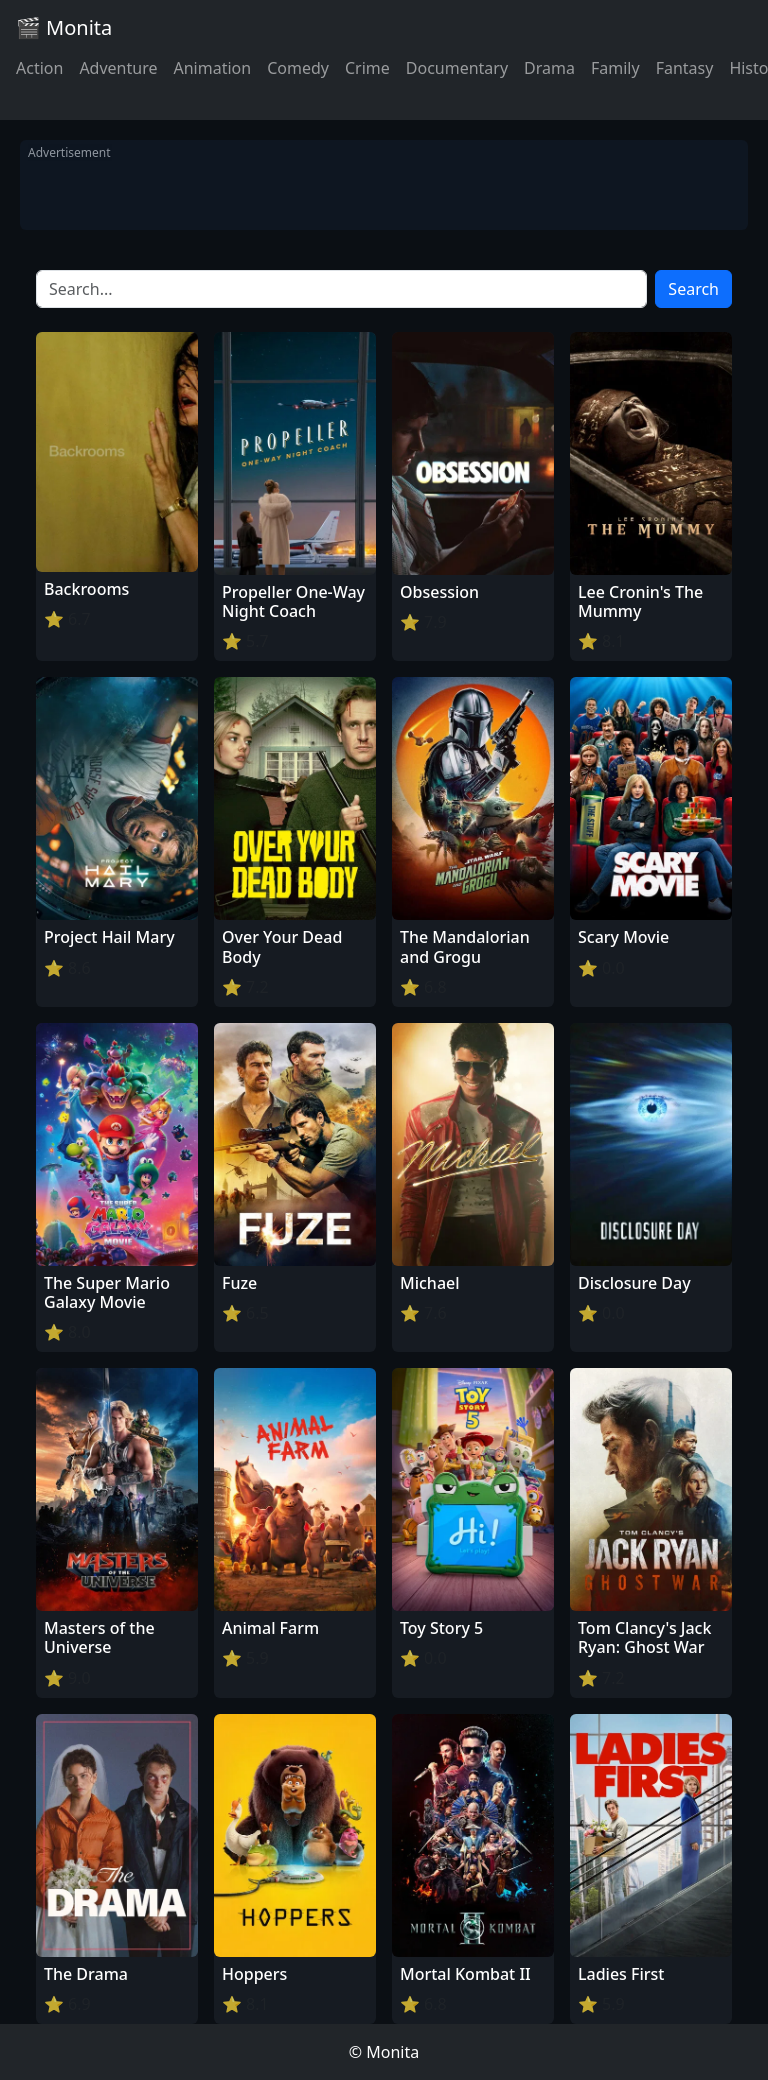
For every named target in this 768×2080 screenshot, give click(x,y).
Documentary (457, 68)
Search (693, 289)
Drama (549, 68)
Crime (367, 68)
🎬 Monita (64, 27)
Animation (212, 68)
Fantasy (685, 68)
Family (615, 68)
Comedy (298, 68)
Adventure (118, 68)
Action (39, 68)
